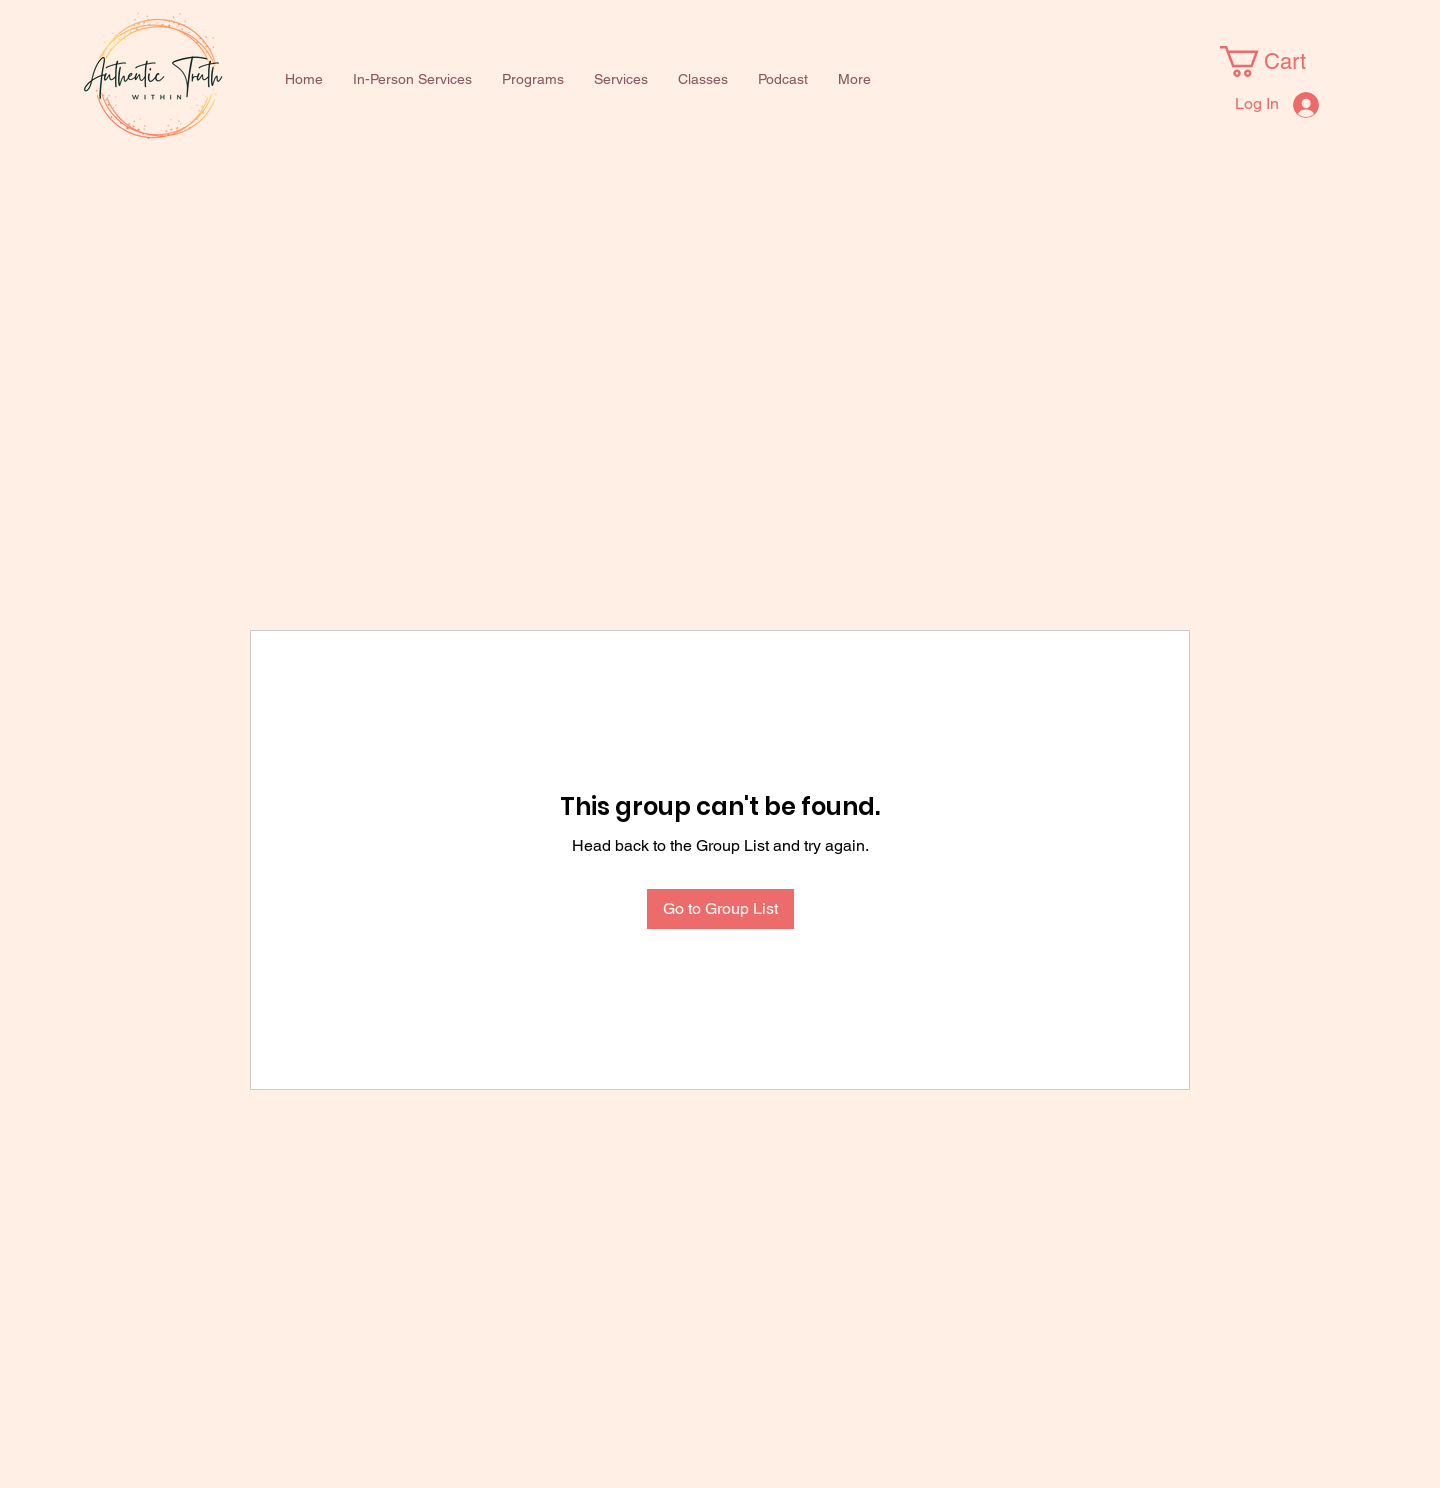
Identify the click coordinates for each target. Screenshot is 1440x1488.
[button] (533, 79)
